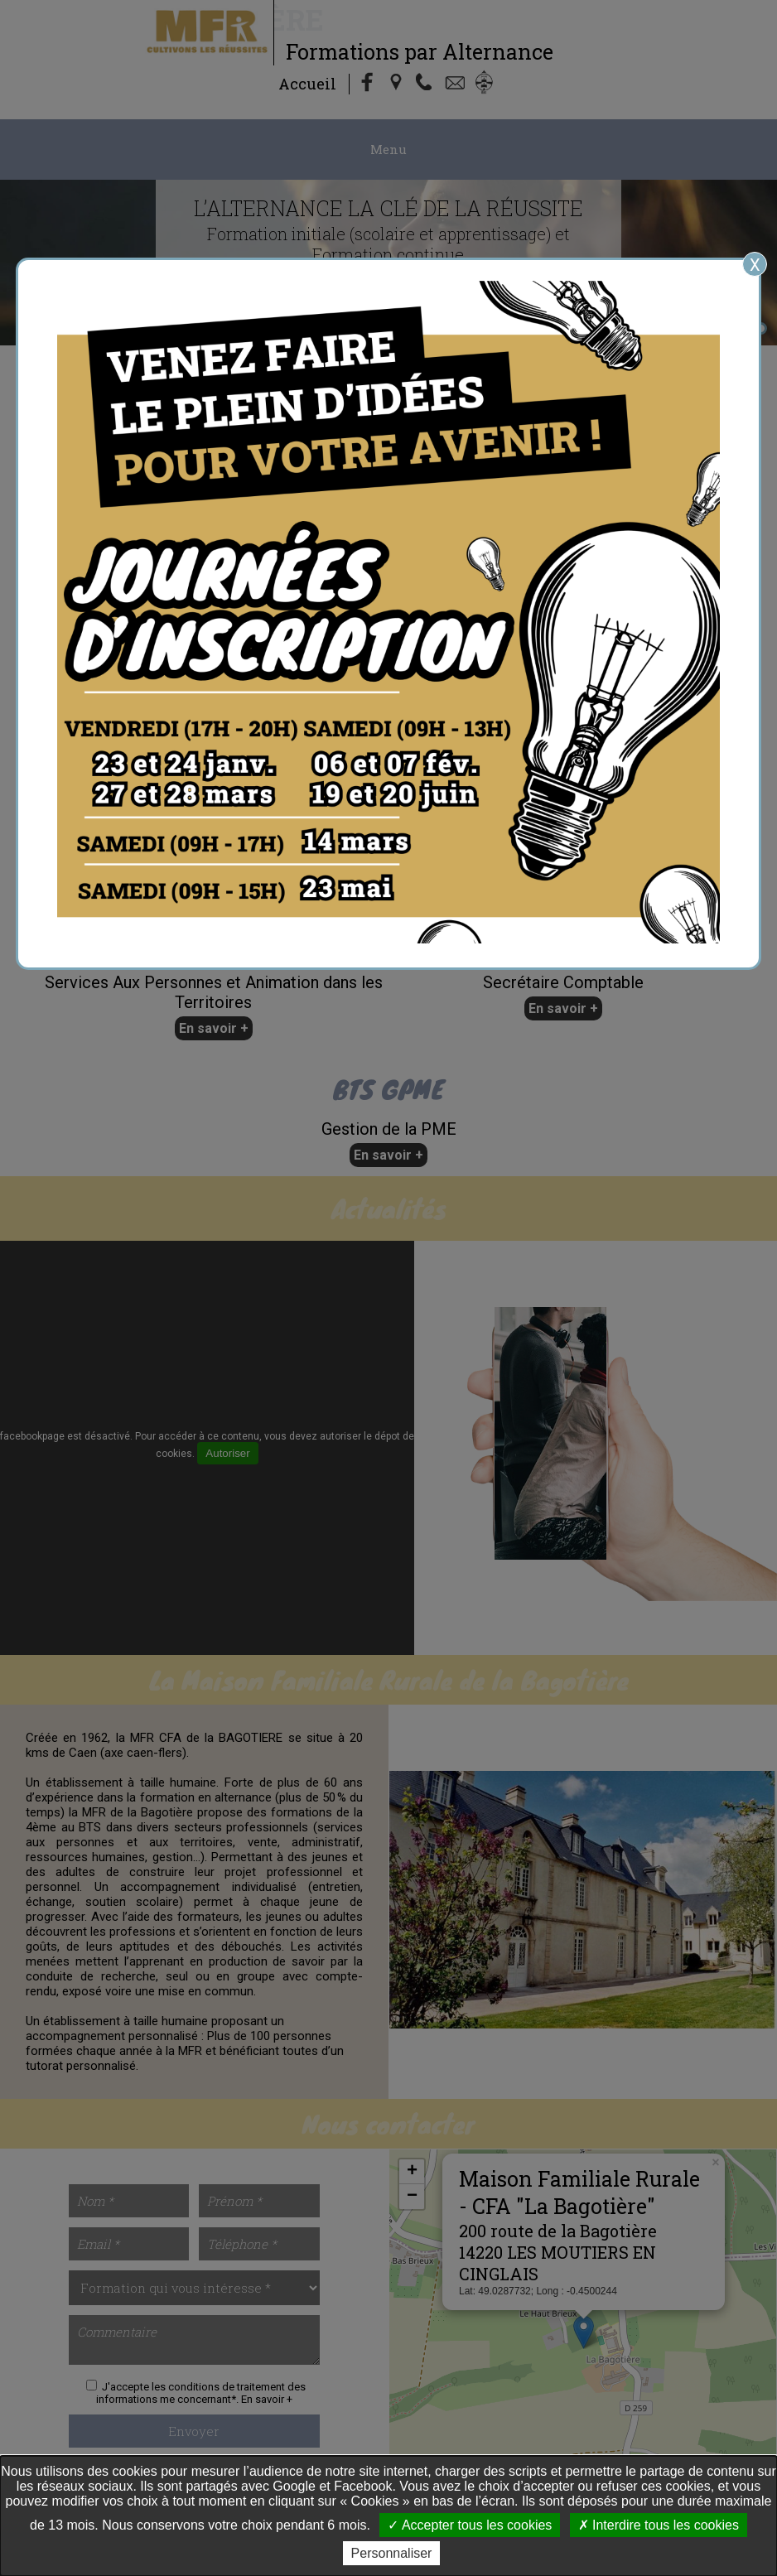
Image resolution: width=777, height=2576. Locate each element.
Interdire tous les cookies (658, 2525)
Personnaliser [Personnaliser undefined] (391, 2553)
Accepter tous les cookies (470, 2525)
